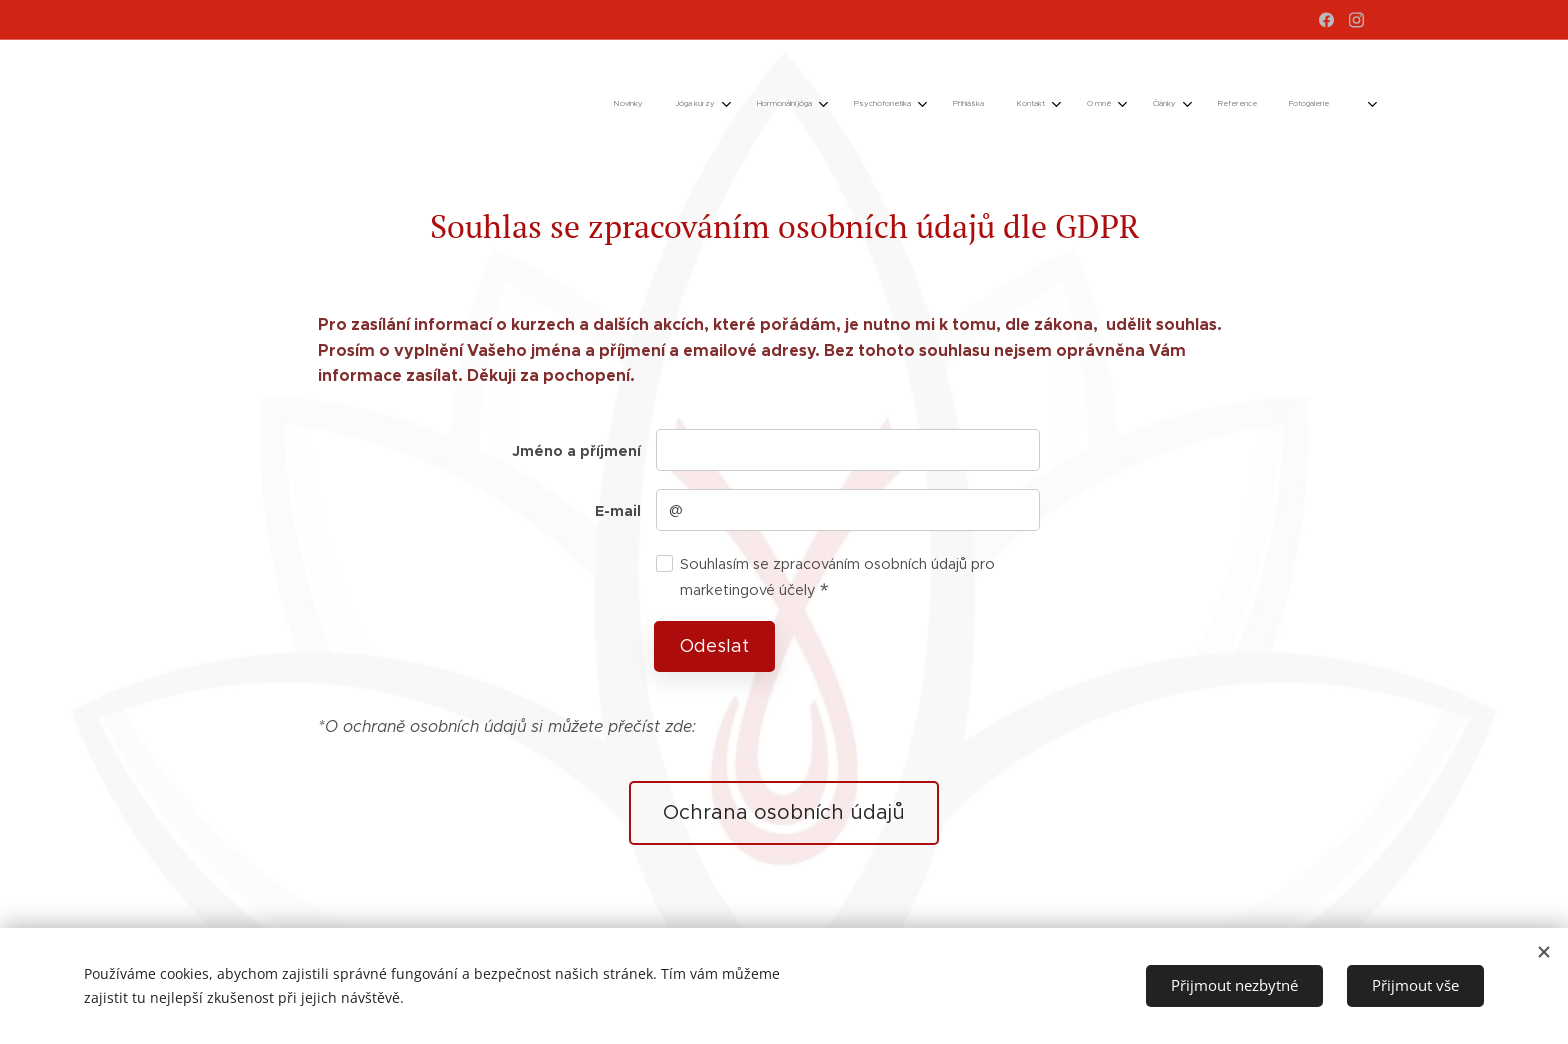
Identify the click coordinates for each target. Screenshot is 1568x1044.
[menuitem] (925, 105)
